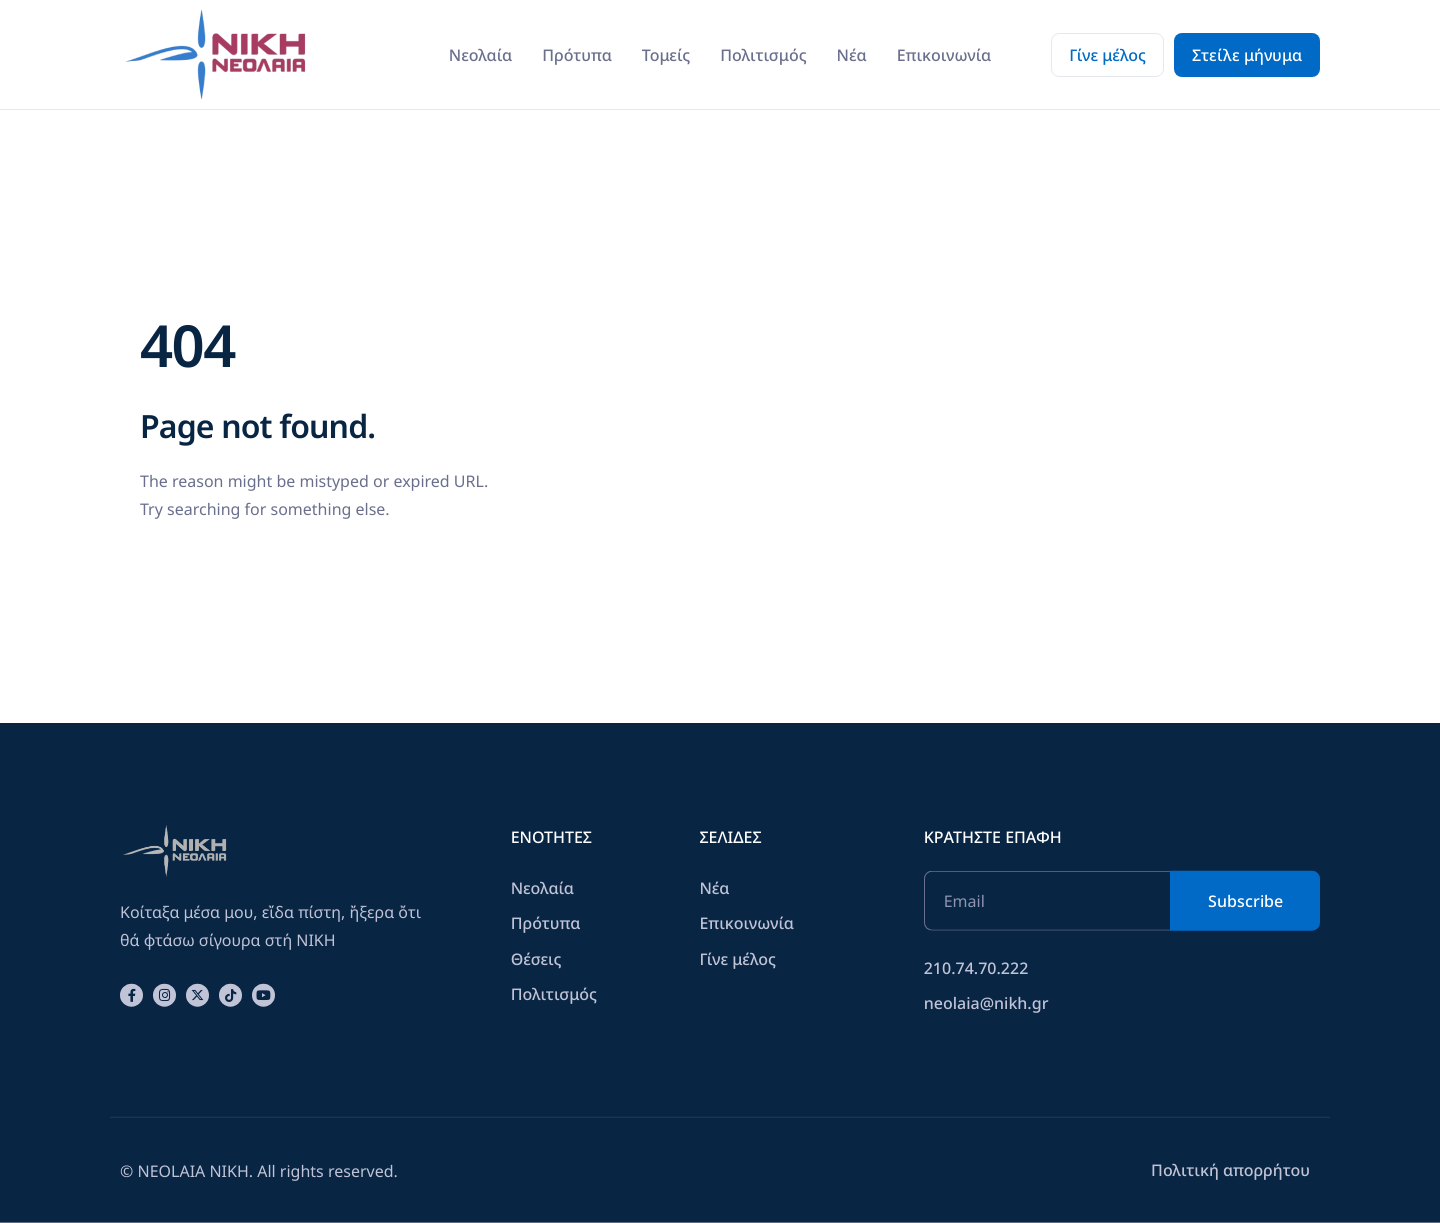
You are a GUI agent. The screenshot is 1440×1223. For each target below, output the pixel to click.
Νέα (852, 55)
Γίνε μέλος (1107, 55)
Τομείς (666, 55)
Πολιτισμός (763, 55)
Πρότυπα (577, 55)
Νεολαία (480, 55)
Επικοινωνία (944, 55)
